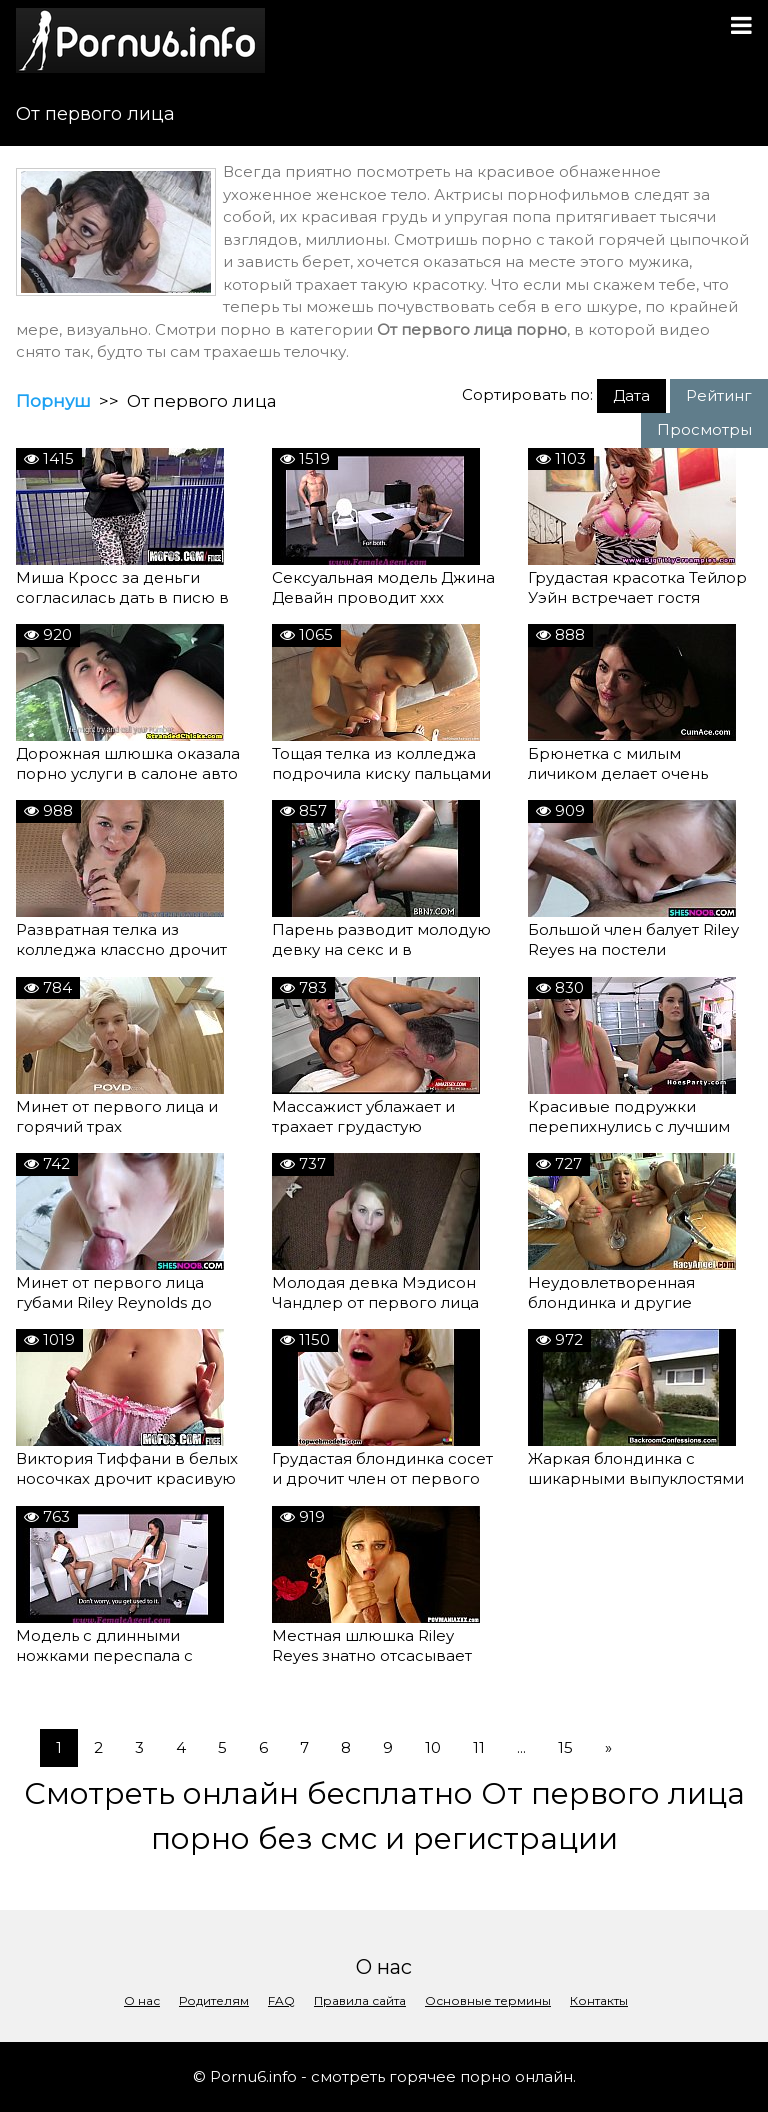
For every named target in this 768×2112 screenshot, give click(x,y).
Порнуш (53, 401)
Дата (631, 395)
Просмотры (704, 429)
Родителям (214, 2000)
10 (433, 1747)
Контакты (599, 2000)
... (521, 1747)
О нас (142, 2000)
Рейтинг (719, 395)
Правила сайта (360, 2000)
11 (479, 1747)
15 (565, 1747)
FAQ (281, 2000)
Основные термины (488, 2000)
